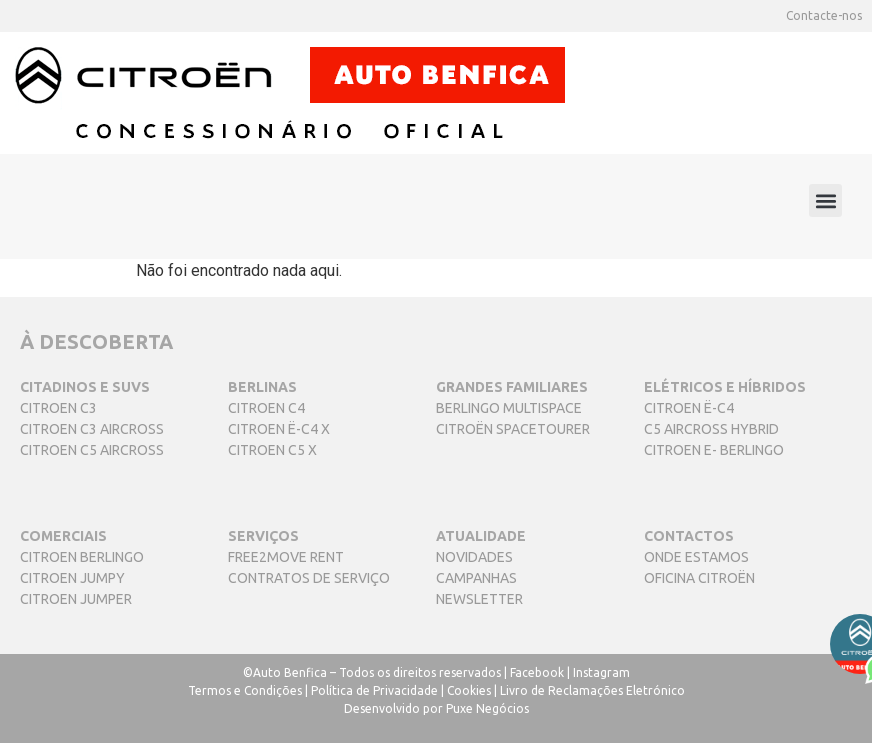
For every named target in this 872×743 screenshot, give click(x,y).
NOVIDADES (474, 557)
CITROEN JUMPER (76, 599)
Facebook (537, 672)
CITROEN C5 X (272, 450)
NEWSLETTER (479, 599)
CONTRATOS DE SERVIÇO (309, 578)
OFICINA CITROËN (699, 578)
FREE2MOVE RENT (286, 557)
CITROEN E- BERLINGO (714, 450)
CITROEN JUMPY (72, 578)
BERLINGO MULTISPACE (509, 408)
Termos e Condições (245, 690)
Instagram (601, 672)
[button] (825, 200)
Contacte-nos (824, 15)
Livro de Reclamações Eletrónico (592, 690)
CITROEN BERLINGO (82, 557)
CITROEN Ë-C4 (689, 408)
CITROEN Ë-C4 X (279, 429)
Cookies (469, 690)
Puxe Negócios (487, 708)
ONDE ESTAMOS (696, 557)
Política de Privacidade (374, 690)
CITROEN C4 (266, 408)
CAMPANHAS (476, 578)
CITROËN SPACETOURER (513, 429)
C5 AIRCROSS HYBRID (711, 429)
